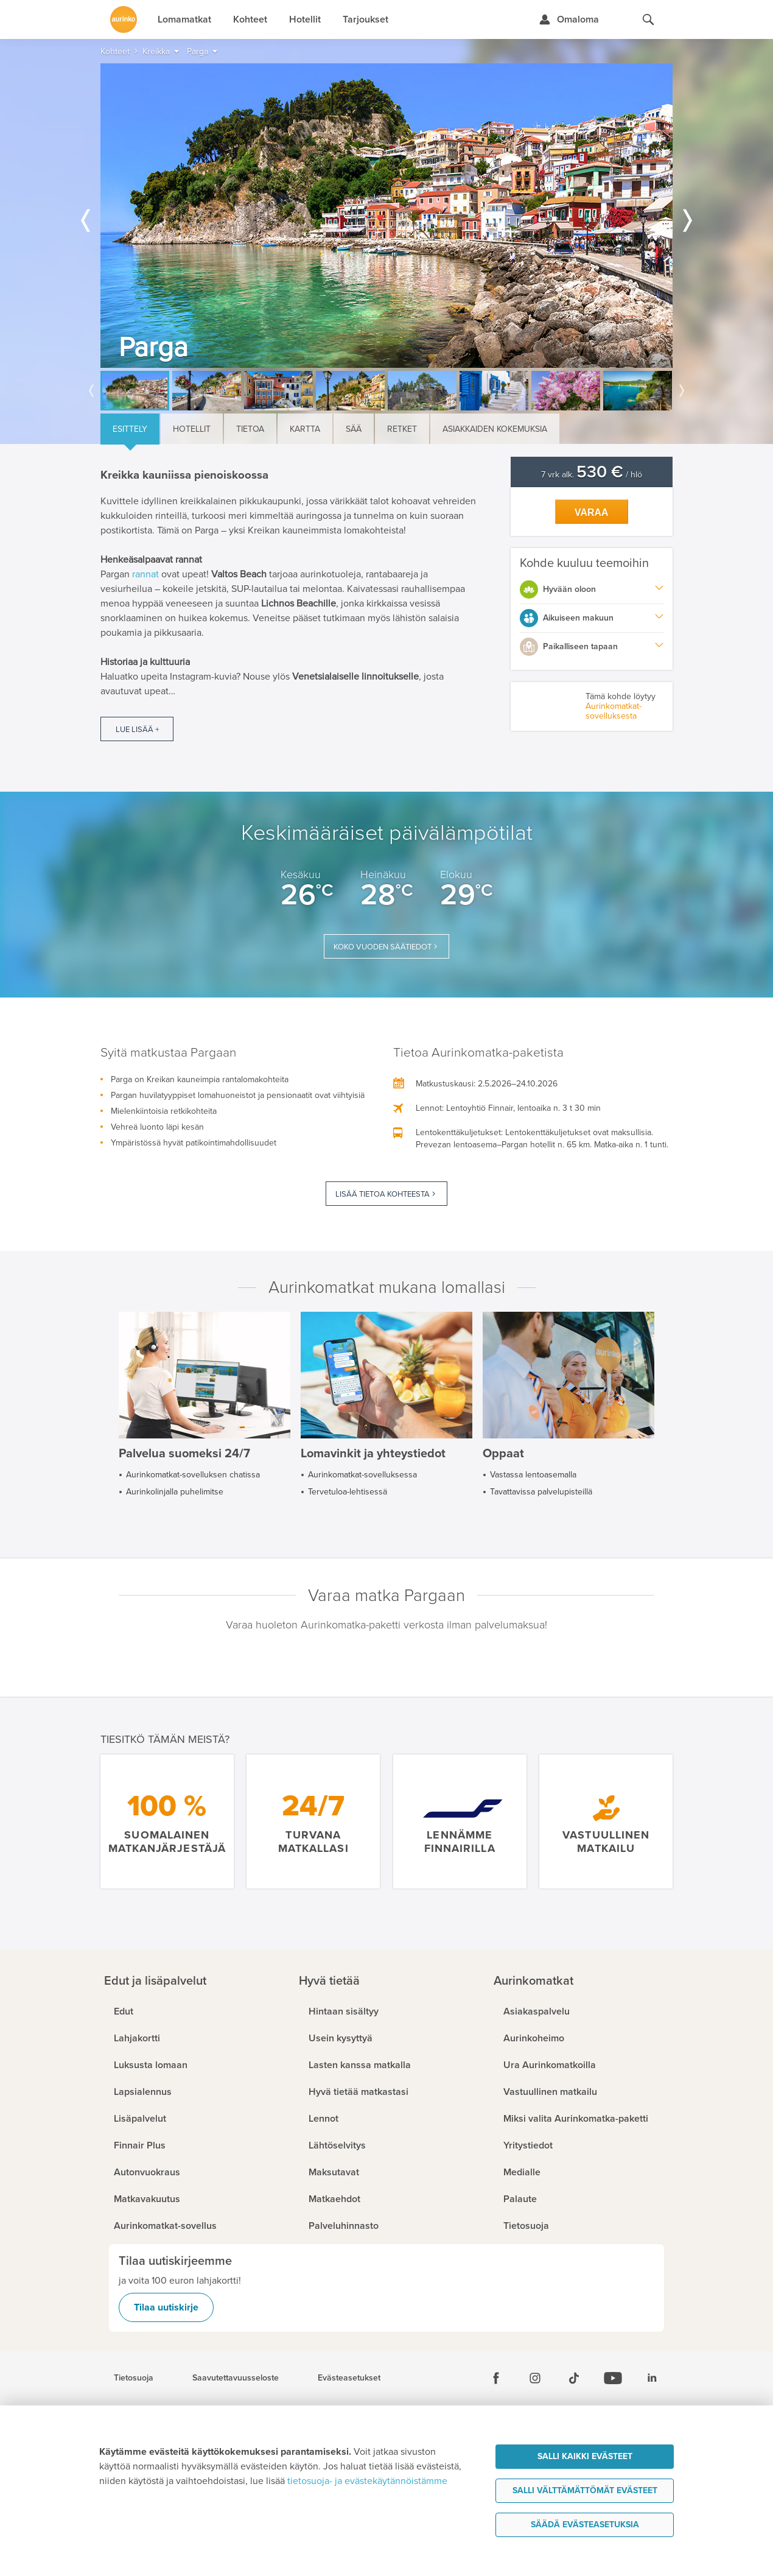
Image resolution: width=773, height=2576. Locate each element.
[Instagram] (535, 2378)
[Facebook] (496, 2378)
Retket (402, 429)
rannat (145, 574)
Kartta (305, 429)
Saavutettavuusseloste (235, 2378)
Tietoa (250, 429)
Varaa (592, 512)
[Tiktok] (574, 2378)
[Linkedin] (652, 2378)
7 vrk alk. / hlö (591, 475)
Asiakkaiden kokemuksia (494, 429)
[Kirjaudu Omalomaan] (569, 19)
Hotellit (192, 429)
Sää (354, 429)
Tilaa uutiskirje (166, 2307)
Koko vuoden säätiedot (383, 947)
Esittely (130, 429)
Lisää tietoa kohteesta (382, 1194)
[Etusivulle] (123, 19)
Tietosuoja (133, 2378)
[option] (386, 215)
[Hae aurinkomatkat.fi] (648, 19)
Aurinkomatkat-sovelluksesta (614, 711)
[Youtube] (613, 2378)
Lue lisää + (137, 729)
